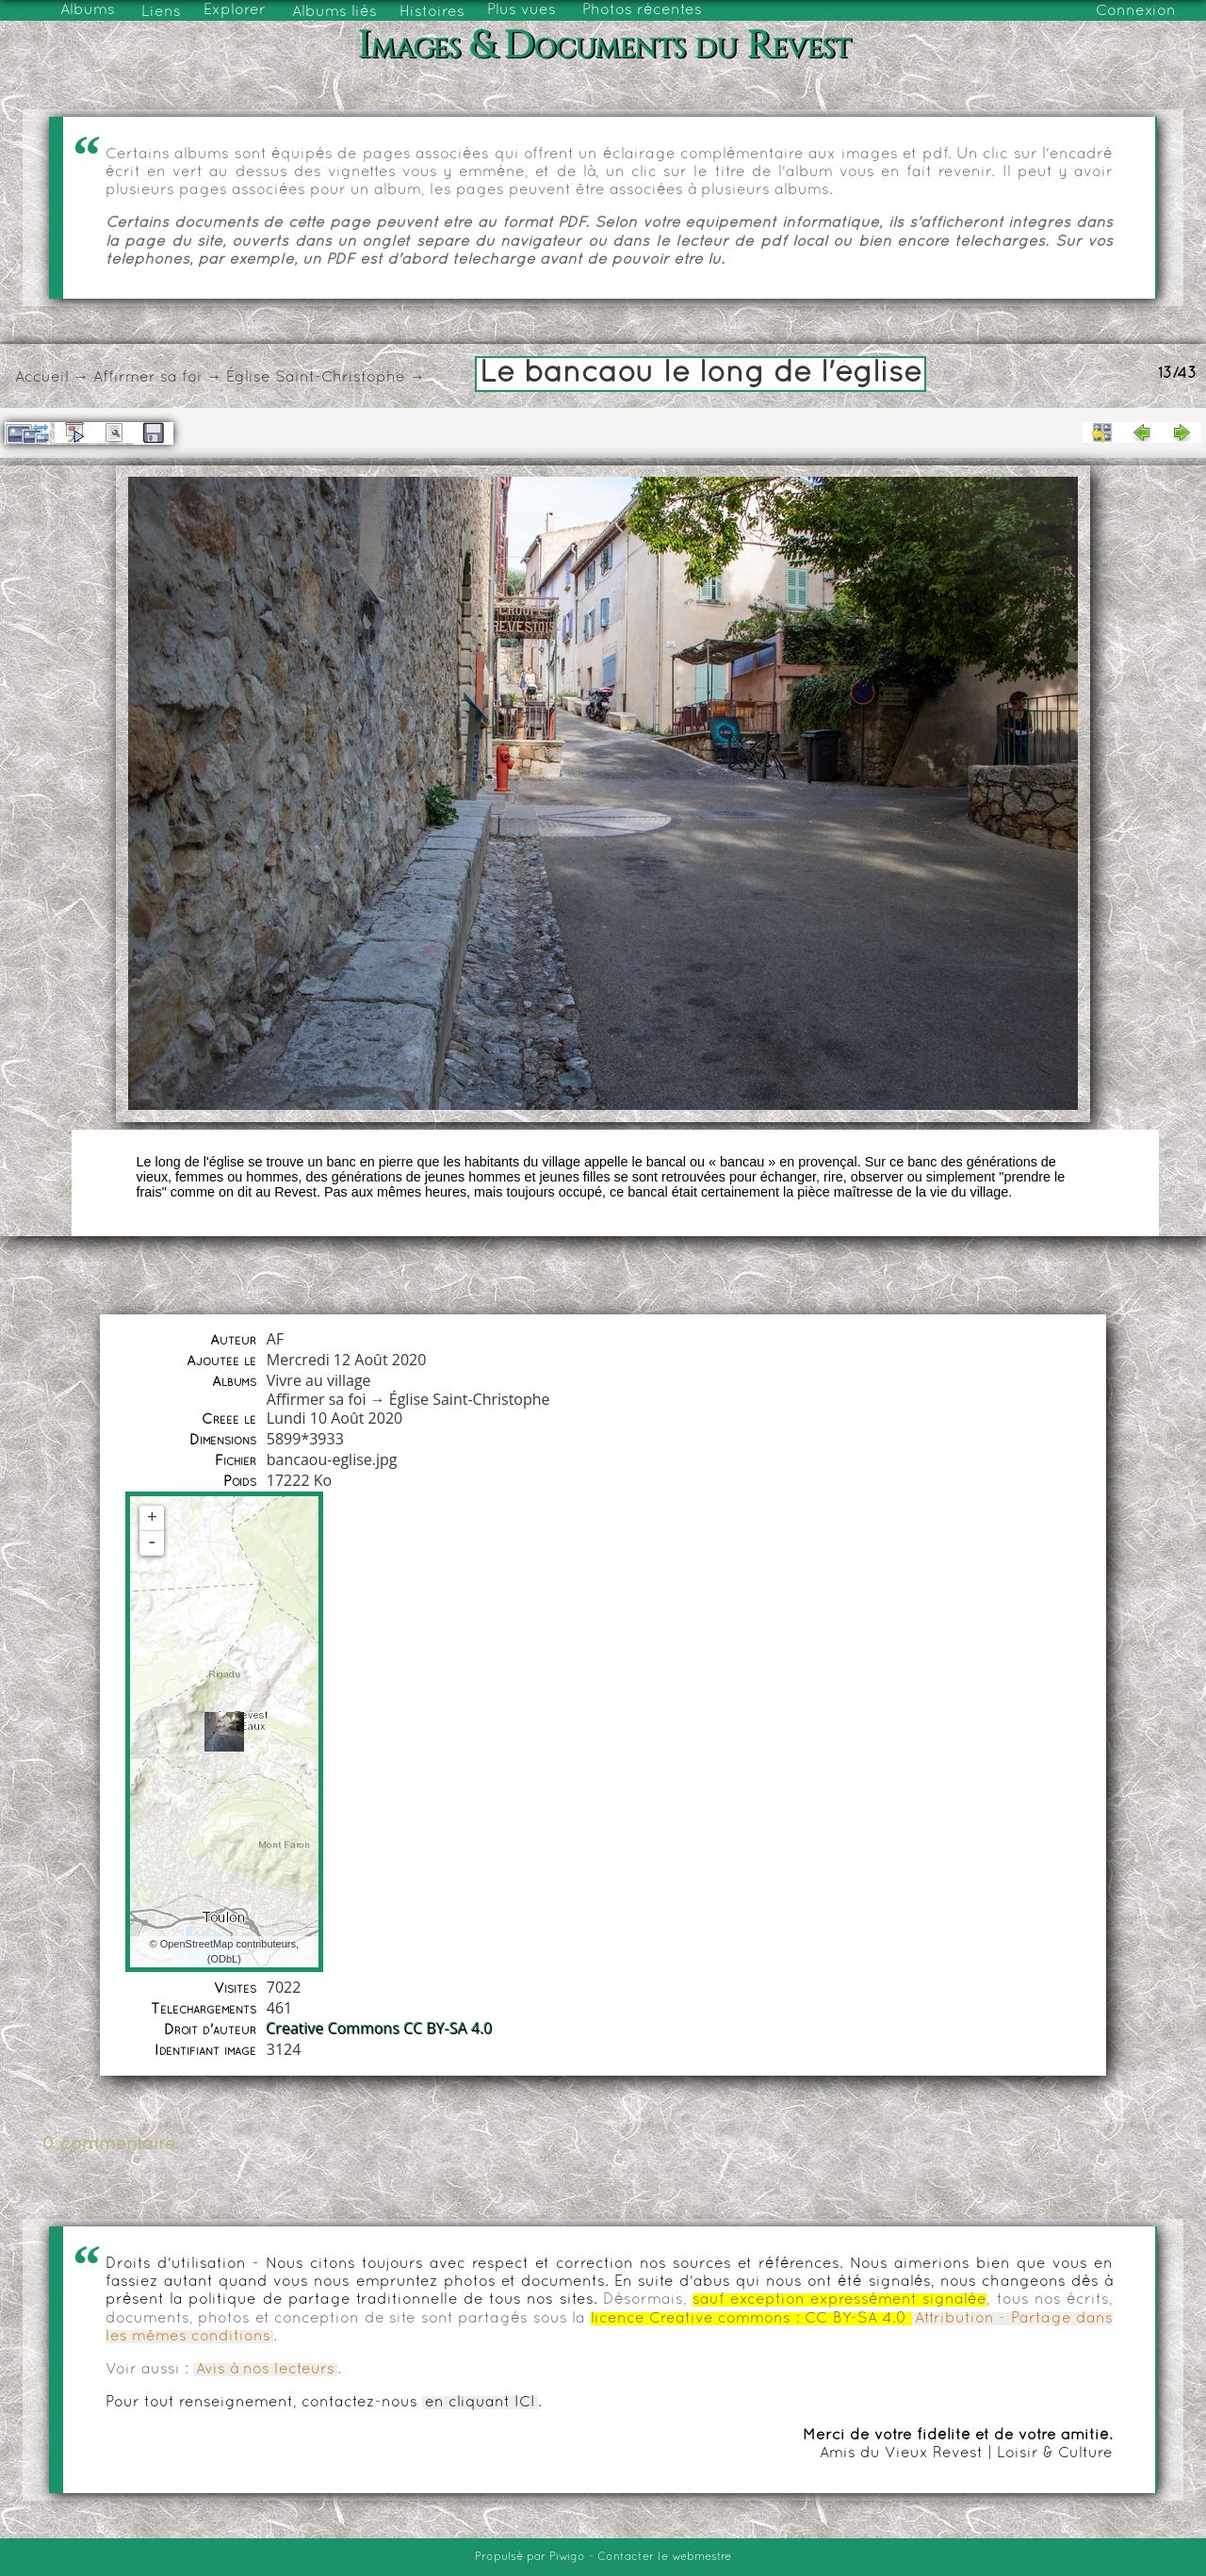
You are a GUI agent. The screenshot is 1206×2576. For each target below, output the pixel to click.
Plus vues (521, 10)
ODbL (223, 1959)
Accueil (42, 377)
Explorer (235, 10)
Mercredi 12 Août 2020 (347, 1359)
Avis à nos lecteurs (265, 2369)
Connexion (1136, 11)
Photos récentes (642, 10)
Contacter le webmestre (664, 2557)
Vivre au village (319, 1380)
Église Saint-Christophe (315, 377)
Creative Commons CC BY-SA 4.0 (380, 2028)
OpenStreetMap (197, 1943)
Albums (87, 10)
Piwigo (567, 2557)
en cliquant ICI (480, 2402)
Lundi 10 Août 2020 (334, 1418)
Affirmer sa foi (147, 377)
